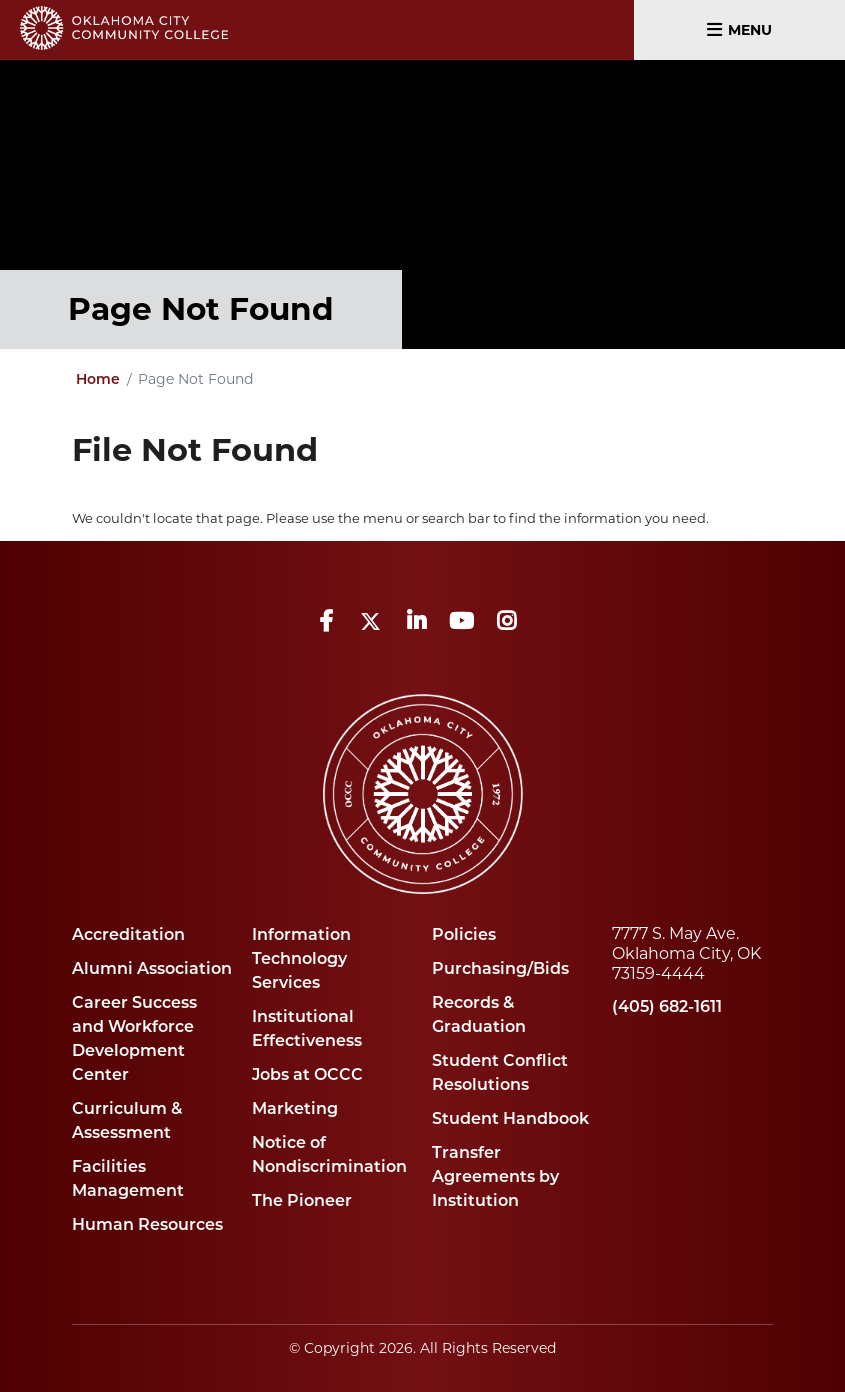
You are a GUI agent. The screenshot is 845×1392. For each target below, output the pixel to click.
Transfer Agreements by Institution (495, 1178)
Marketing (295, 1110)
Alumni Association (152, 970)
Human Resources (147, 1226)
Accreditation (128, 936)
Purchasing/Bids (500, 970)
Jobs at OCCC (307, 1076)
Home (98, 380)
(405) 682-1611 (667, 1008)
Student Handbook (510, 1120)
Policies (464, 936)
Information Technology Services (301, 960)
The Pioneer (302, 1202)
